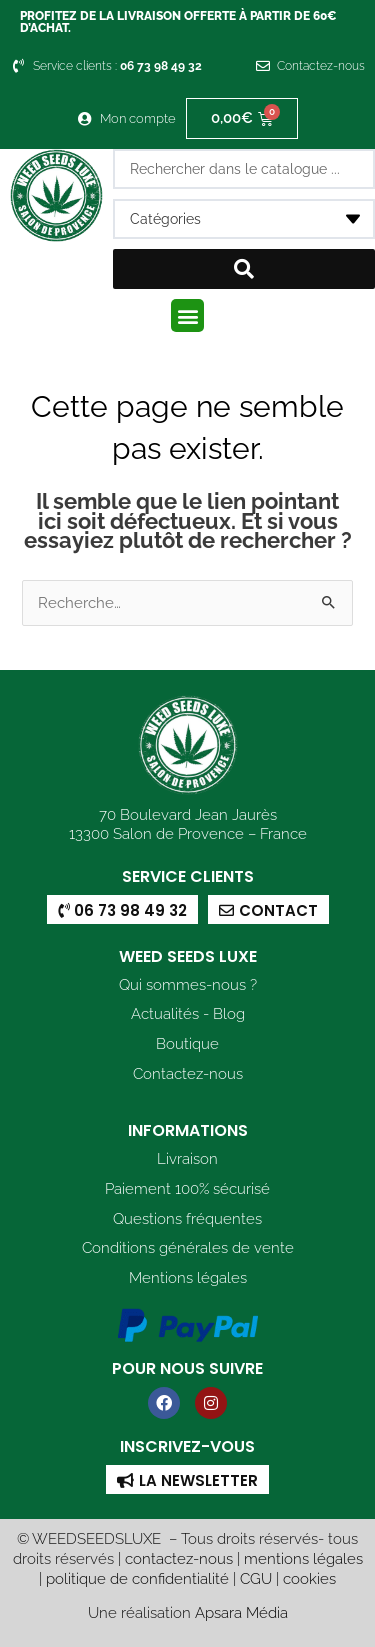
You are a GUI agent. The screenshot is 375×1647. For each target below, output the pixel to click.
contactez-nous (179, 1558)
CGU (256, 1578)
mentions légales (303, 1558)
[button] (187, 315)
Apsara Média (241, 1612)
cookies (309, 1578)
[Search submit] (244, 269)
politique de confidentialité (137, 1578)
